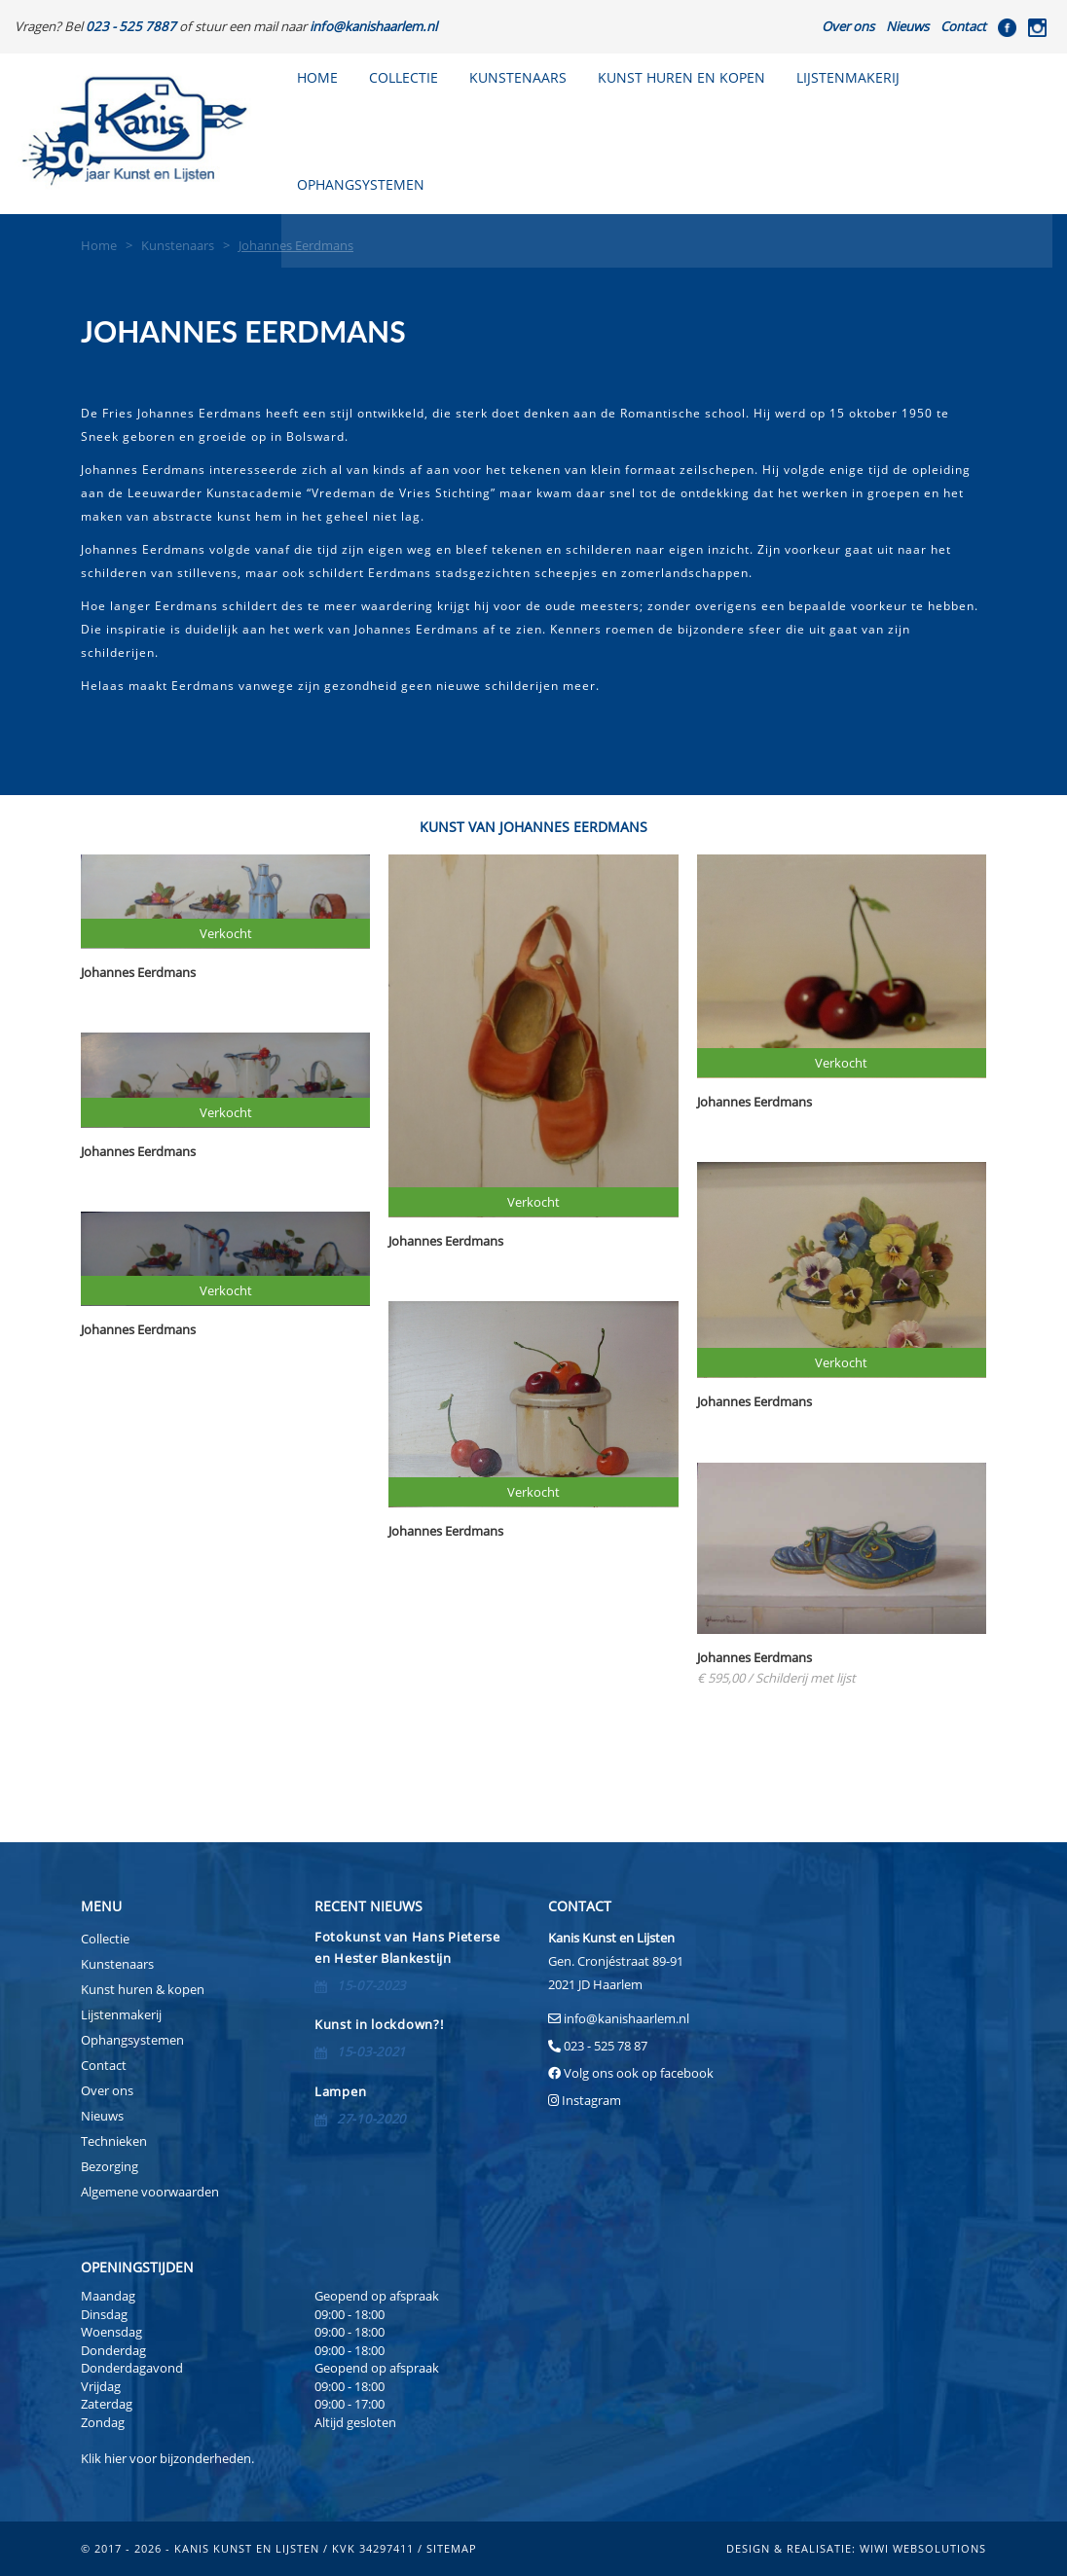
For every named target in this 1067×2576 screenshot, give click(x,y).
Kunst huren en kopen (681, 77)
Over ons (848, 26)
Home (317, 77)
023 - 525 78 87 (605, 2045)
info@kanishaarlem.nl (626, 2018)
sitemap (451, 2548)
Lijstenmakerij (848, 77)
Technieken (114, 2141)
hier (115, 2458)
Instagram (591, 2100)
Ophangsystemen (132, 2040)
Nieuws (907, 26)
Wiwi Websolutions (923, 2548)
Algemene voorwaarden (150, 2191)
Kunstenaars (518, 77)
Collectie (403, 77)
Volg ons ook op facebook (637, 2073)
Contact (963, 26)
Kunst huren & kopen (142, 1989)
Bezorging (109, 2166)
